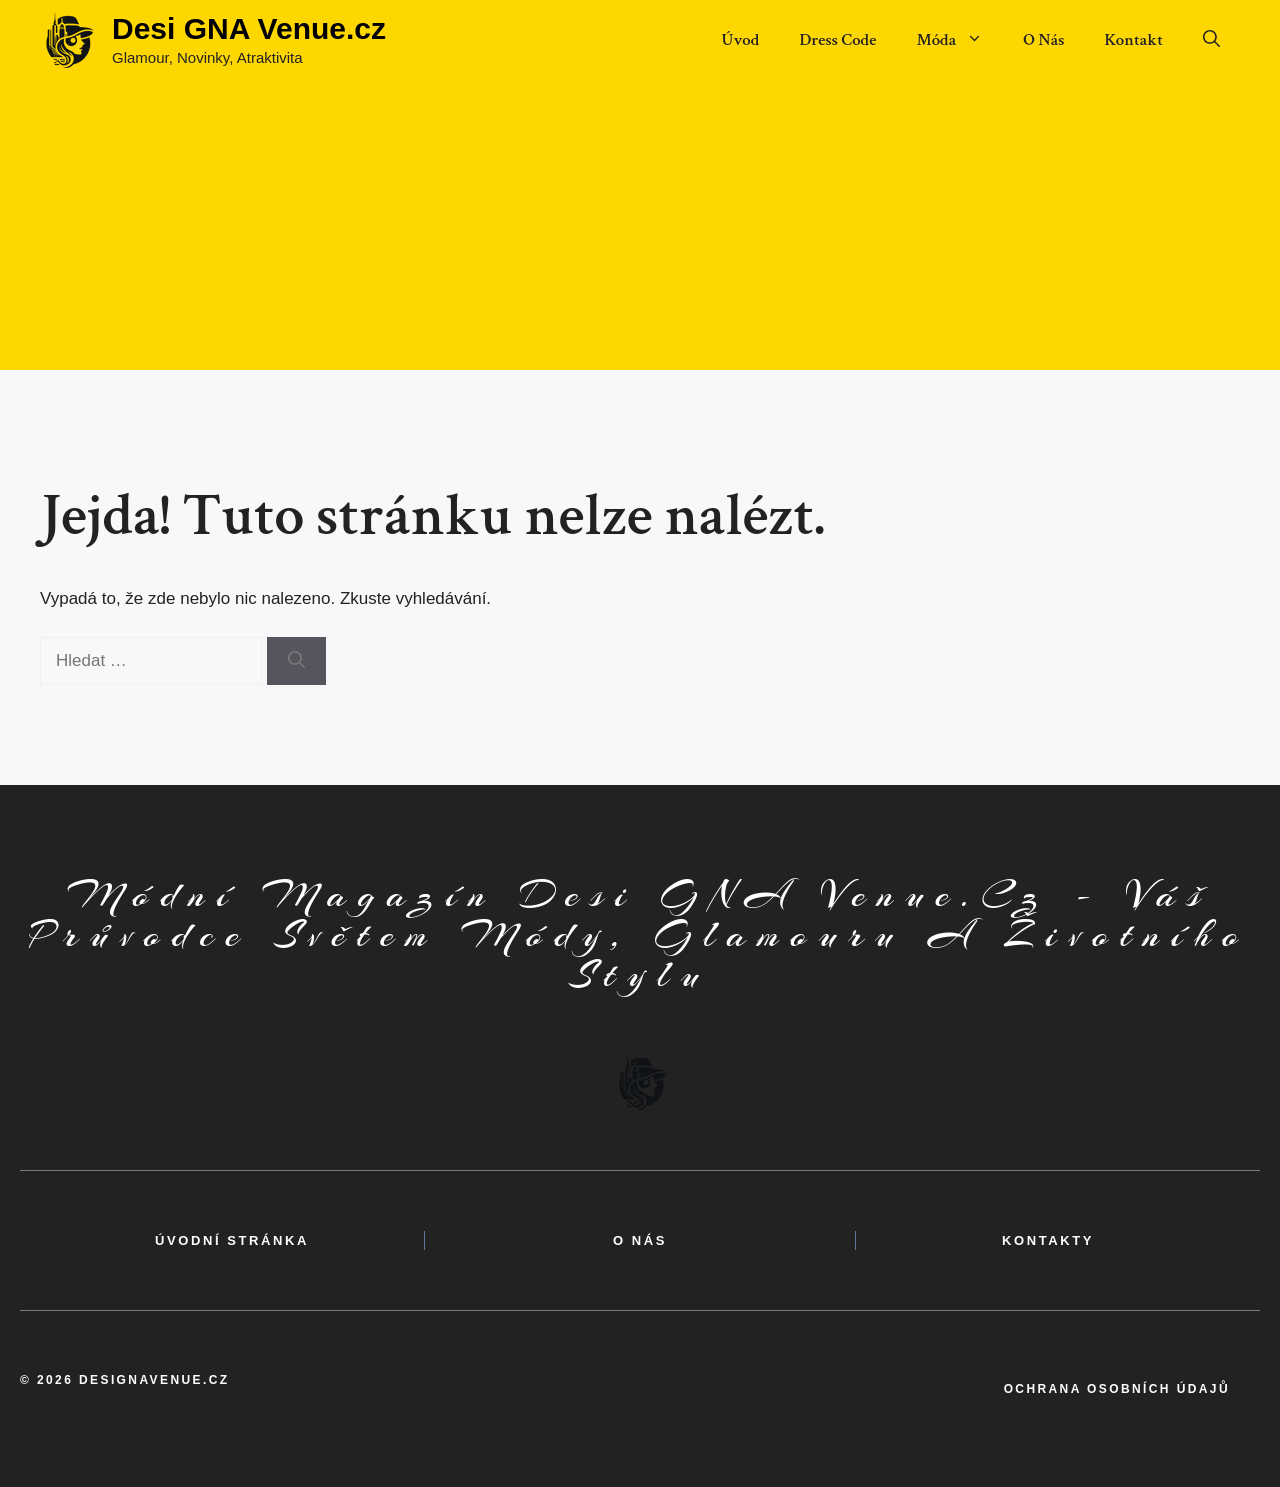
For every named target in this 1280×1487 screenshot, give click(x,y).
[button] (1211, 40)
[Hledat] (296, 661)
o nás (640, 1240)
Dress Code (837, 40)
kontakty (1048, 1240)
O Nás (1043, 40)
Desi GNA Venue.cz (249, 28)
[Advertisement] (640, 230)
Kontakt (1133, 40)
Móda (959, 40)
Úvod (740, 40)
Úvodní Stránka (232, 1240)
